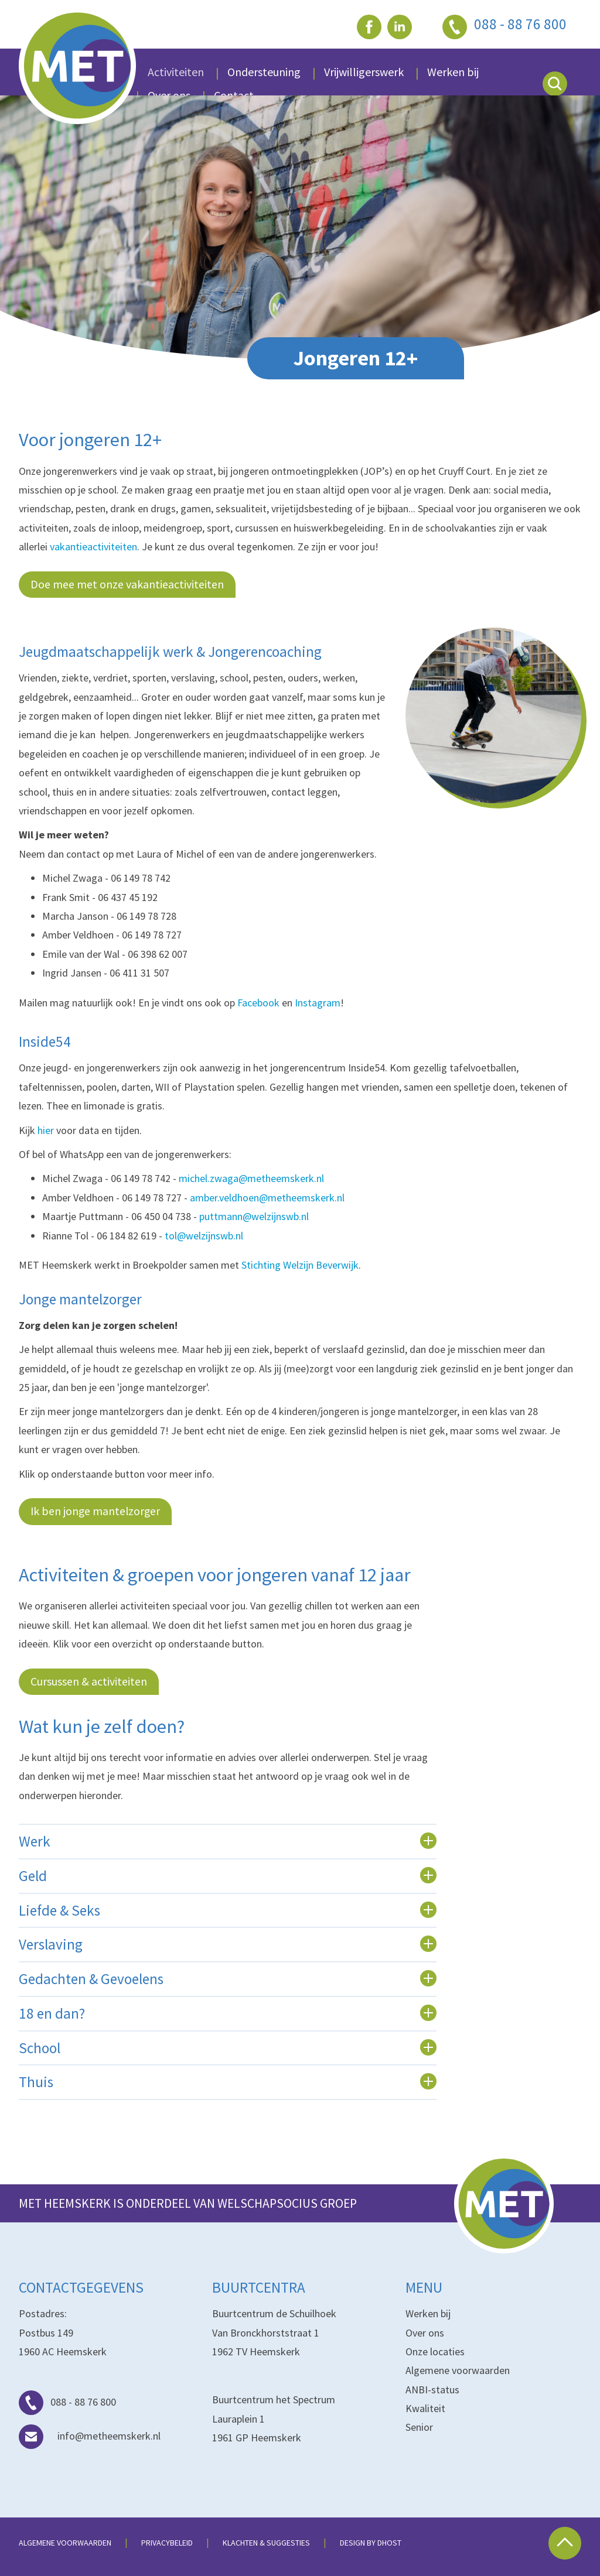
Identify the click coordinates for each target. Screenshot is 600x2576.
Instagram (317, 1002)
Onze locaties (435, 2351)
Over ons (424, 2332)
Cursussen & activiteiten (88, 1681)
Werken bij (428, 2313)
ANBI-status (432, 2389)
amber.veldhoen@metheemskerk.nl (267, 1197)
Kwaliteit (425, 2408)
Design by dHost (370, 2542)
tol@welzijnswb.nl (204, 1235)
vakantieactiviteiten (93, 546)
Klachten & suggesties (266, 2542)
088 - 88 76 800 (67, 2402)
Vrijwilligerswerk (364, 71)
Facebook (258, 1002)
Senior (419, 2427)
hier (46, 1130)
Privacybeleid (167, 2542)
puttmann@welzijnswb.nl (254, 1216)
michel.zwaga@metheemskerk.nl (251, 1178)
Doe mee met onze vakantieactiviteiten (127, 584)
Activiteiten (176, 71)
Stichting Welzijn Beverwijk (300, 1265)
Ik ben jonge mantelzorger (95, 1511)
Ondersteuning (264, 71)
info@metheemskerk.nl (90, 2436)
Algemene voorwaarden (457, 2370)
